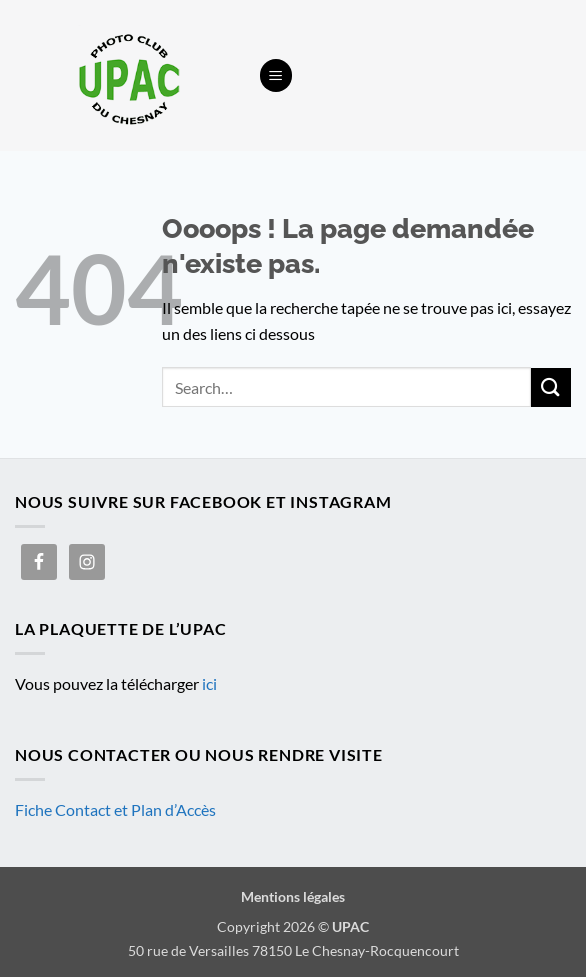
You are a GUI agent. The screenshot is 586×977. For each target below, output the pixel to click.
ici (209, 683)
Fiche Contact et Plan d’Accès (115, 809)
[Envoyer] (551, 387)
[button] (276, 75)
